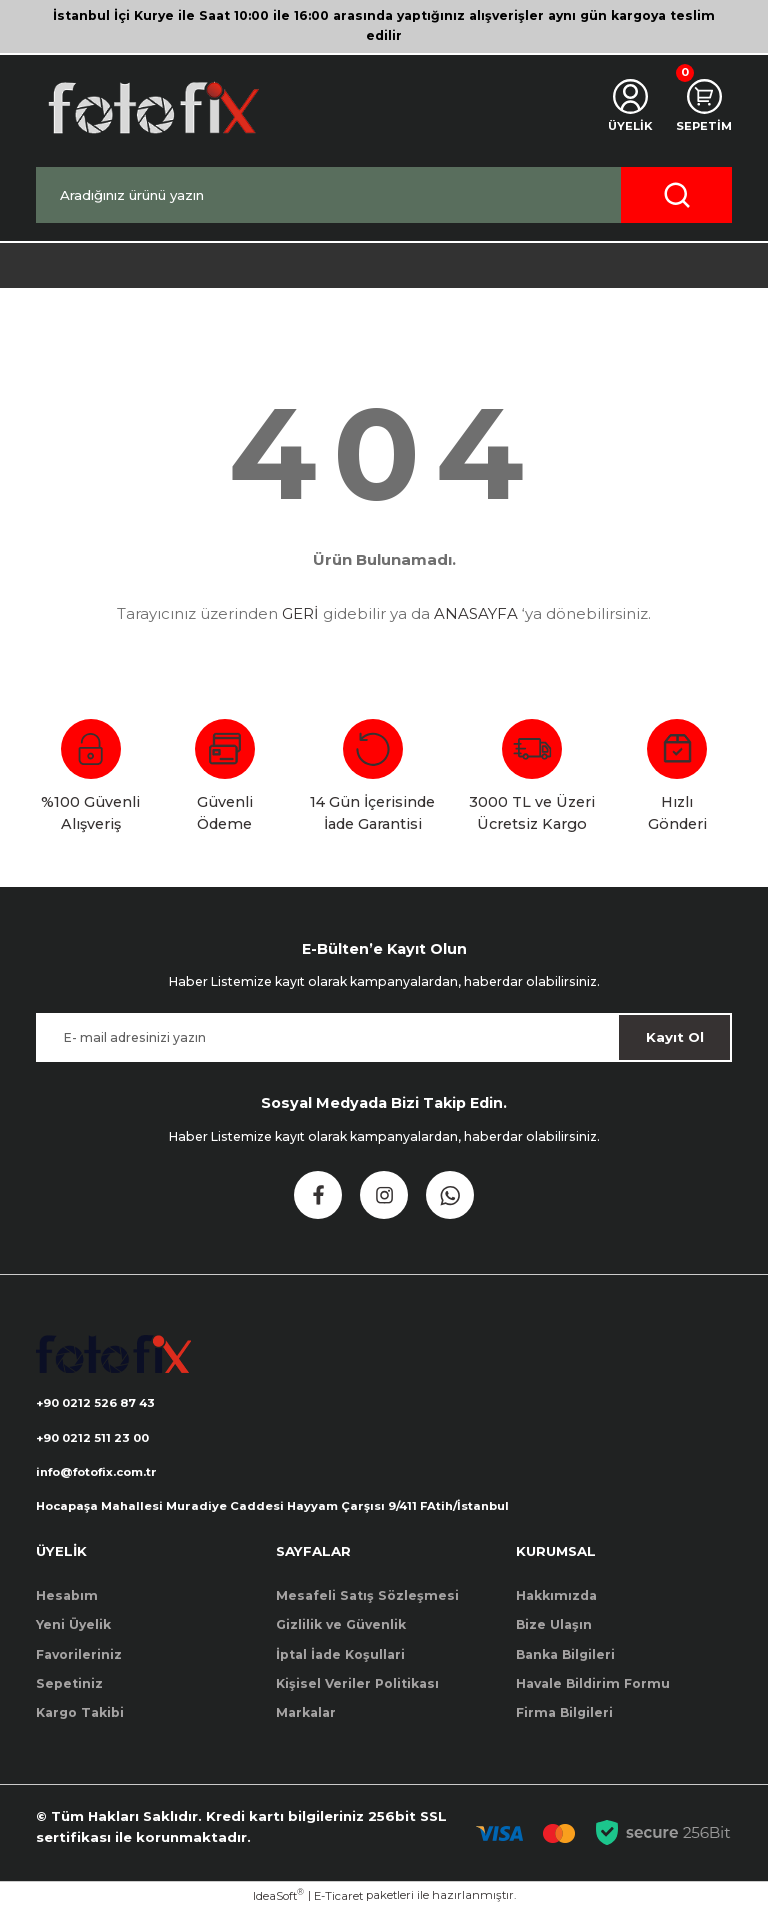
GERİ (300, 613)
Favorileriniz (79, 1657)
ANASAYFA (476, 613)
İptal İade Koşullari (340, 1657)
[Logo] (152, 107)
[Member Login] (624, 108)
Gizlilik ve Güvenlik (341, 1628)
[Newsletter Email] (384, 1037)
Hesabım (67, 1599)
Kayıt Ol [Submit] (675, 1037)
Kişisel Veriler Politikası (357, 1687)
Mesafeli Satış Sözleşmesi (367, 1599)
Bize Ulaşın (554, 1628)
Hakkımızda (556, 1599)
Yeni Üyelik (73, 1628)
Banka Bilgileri (565, 1657)
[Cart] (702, 108)
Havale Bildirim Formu (593, 1687)
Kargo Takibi (80, 1716)
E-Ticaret (338, 1900)
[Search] (384, 195)
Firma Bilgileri (564, 1716)
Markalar (306, 1716)
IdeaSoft (278, 1899)
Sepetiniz (69, 1687)
